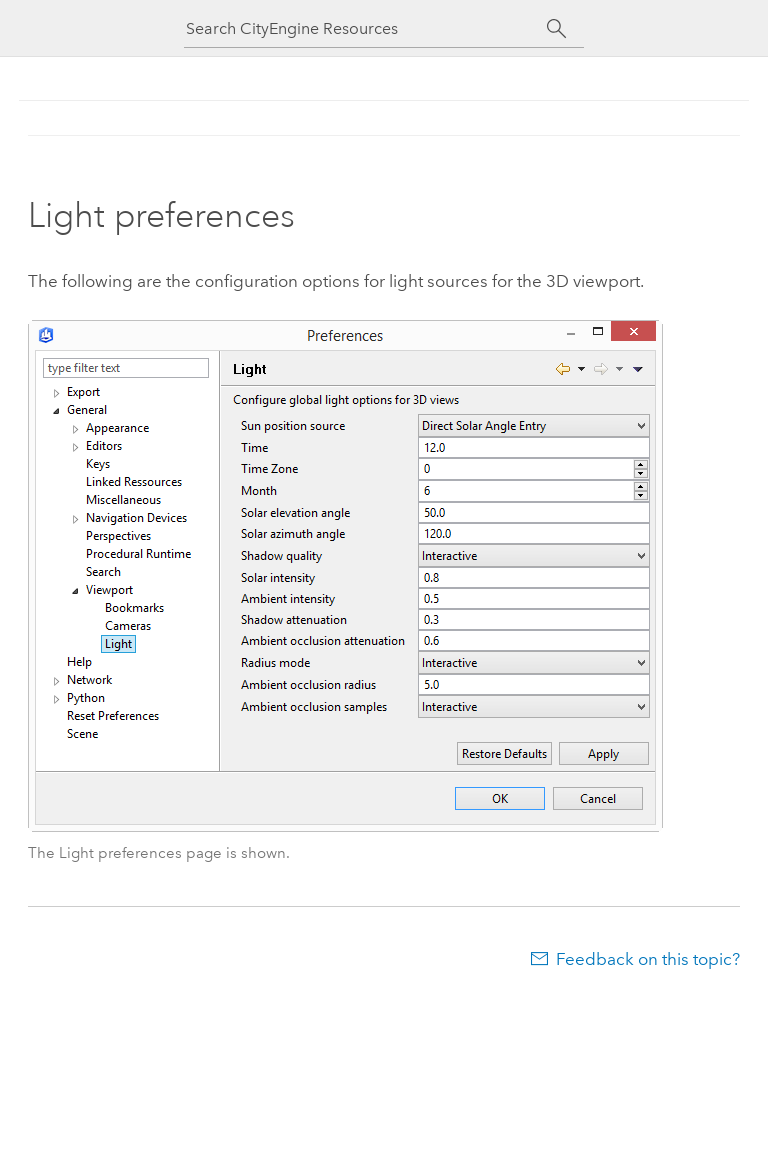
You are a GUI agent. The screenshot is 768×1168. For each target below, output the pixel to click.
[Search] (556, 29)
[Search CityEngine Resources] (366, 28)
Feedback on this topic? (648, 959)
